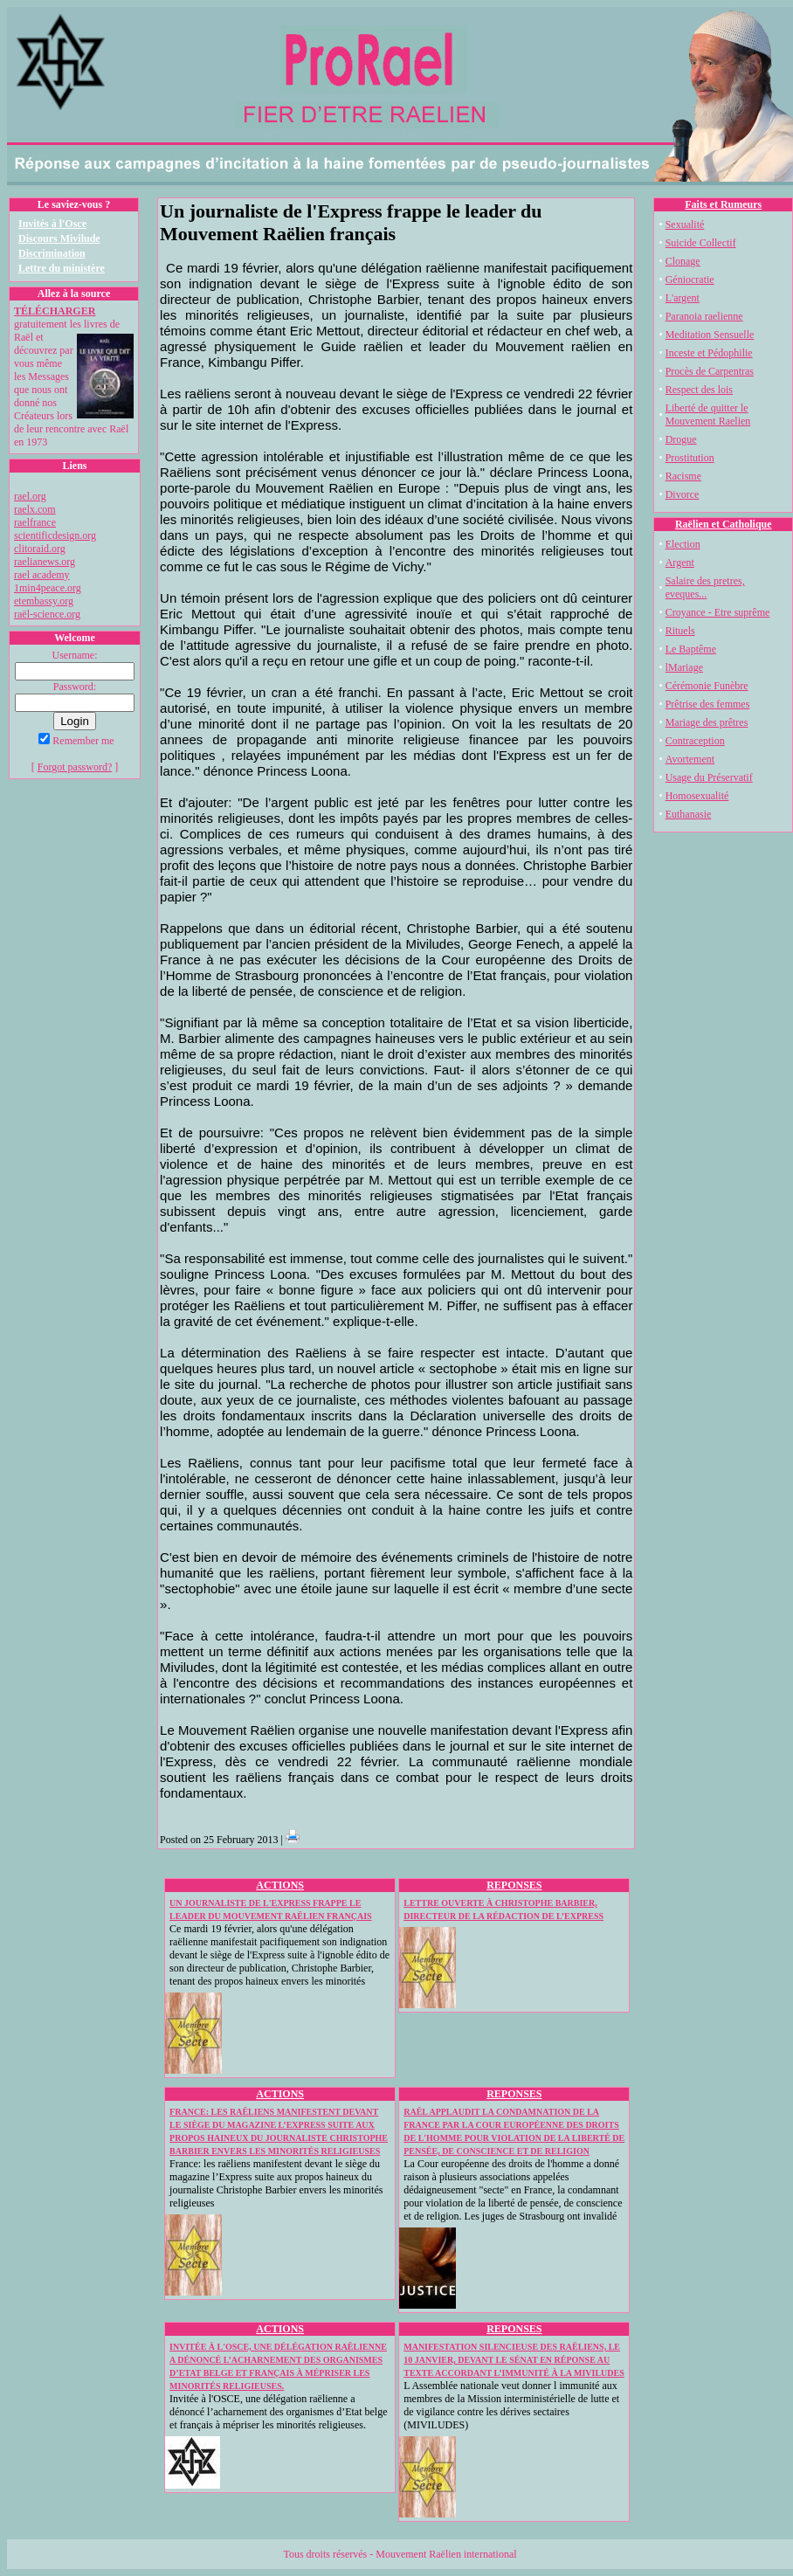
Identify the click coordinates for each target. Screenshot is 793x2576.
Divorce (682, 494)
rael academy (42, 575)
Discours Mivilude (59, 238)
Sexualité (685, 224)
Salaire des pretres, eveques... (705, 587)
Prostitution (689, 458)
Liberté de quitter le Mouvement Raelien (708, 414)
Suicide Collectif (700, 243)
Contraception (695, 741)
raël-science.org (47, 614)
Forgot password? (75, 767)
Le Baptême (690, 649)
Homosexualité (697, 796)
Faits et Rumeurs (723, 204)
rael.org (30, 496)
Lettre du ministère (61, 268)
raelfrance (35, 522)
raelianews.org (44, 562)
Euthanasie (688, 814)
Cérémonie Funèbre (706, 686)
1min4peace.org (47, 588)
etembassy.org (43, 601)
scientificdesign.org (55, 535)
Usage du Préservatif (709, 777)
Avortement (689, 759)
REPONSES (513, 1885)
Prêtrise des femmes (707, 704)
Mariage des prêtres (706, 722)
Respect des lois (699, 389)
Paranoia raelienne (704, 316)
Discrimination (52, 253)
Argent (679, 562)
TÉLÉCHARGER (54, 311)
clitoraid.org (40, 548)
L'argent (682, 298)
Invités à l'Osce (52, 224)
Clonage (682, 261)
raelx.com (35, 509)
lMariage (684, 667)
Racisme (683, 476)
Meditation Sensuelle (710, 334)
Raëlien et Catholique (723, 524)
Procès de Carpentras (709, 371)
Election (682, 544)
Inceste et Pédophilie (709, 353)
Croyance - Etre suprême (717, 612)
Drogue (681, 439)
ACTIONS (280, 1885)
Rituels (680, 631)
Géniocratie (689, 279)
